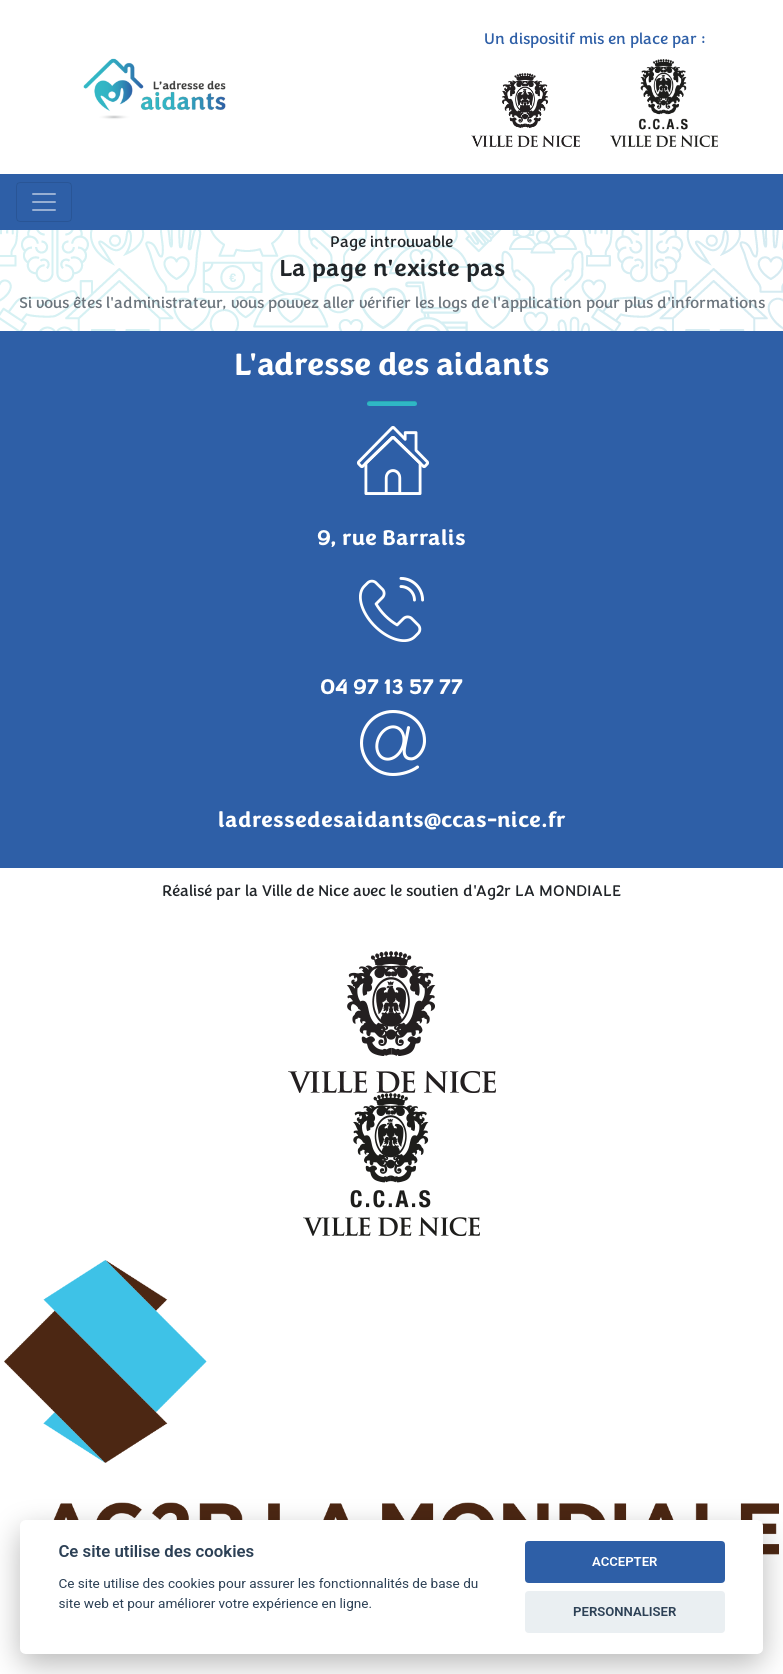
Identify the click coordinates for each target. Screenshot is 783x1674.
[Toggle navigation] (44, 202)
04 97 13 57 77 (391, 687)
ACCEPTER (624, 1561)
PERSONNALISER (624, 1611)
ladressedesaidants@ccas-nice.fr (392, 820)
